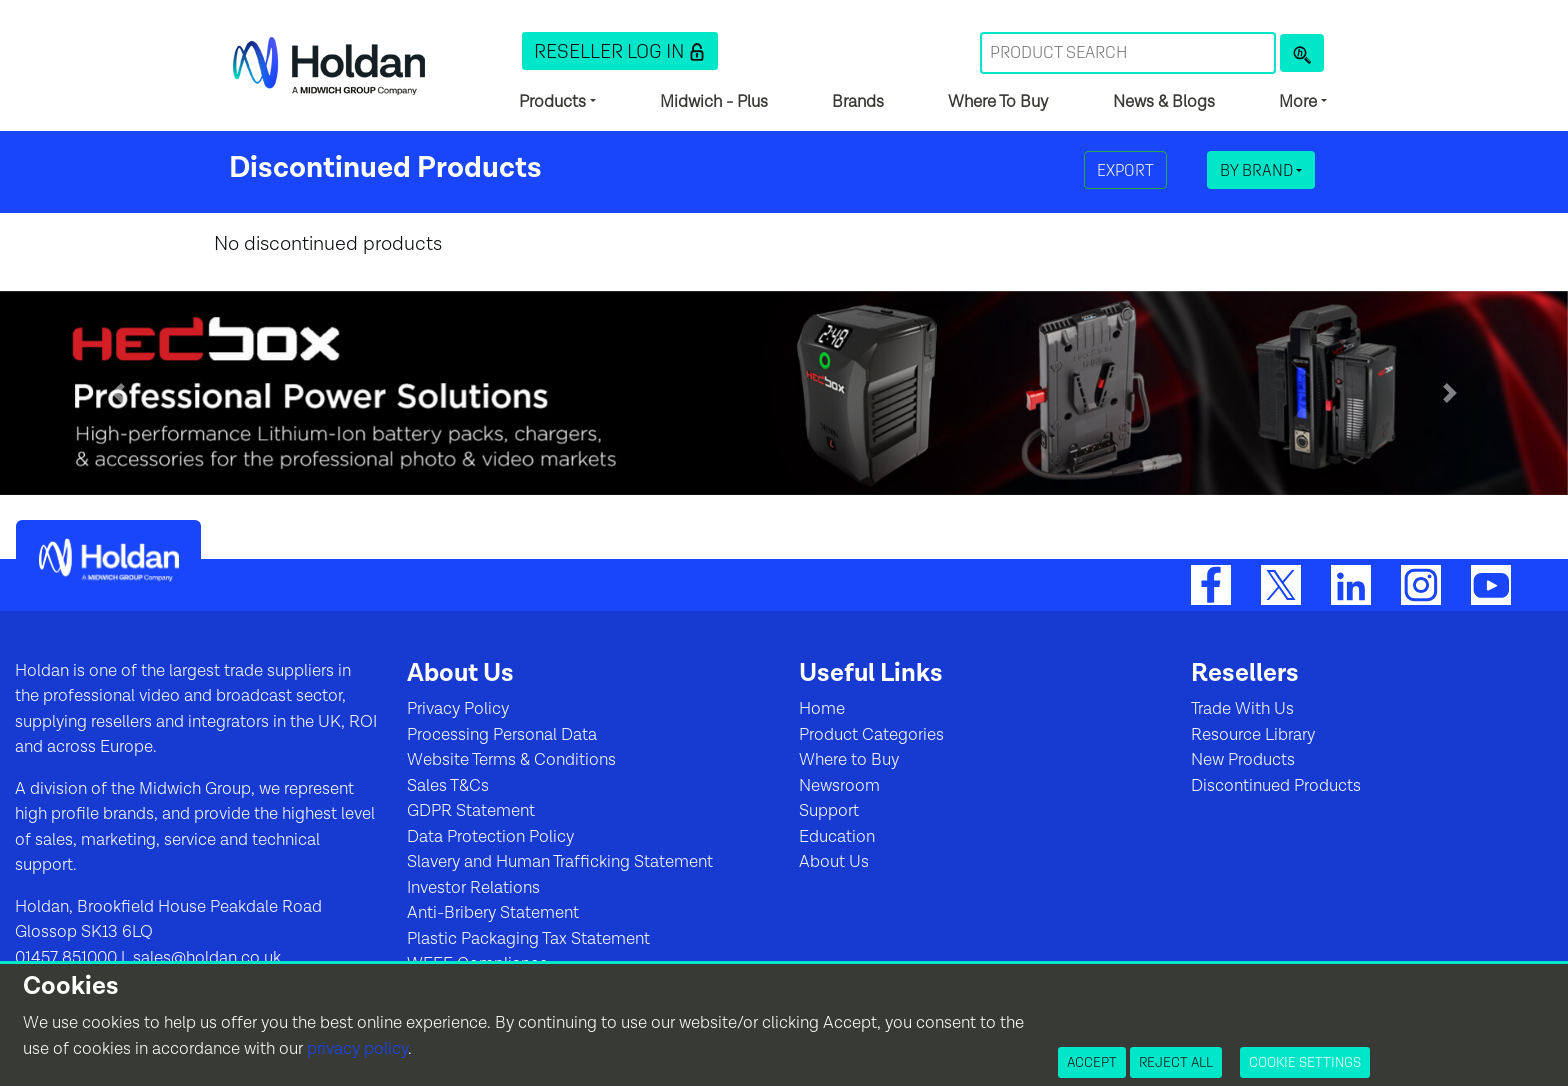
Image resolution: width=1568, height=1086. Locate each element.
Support (829, 811)
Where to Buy (849, 760)
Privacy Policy (458, 709)
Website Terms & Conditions (511, 760)
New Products (1243, 760)
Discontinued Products (1276, 786)
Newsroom (839, 786)
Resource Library (1253, 735)
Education (837, 837)
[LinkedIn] (1351, 584)
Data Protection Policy (490, 837)
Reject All (1176, 1062)
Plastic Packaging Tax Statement (528, 939)
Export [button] (1125, 170)
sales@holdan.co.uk (205, 958)
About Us (834, 862)
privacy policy (357, 1049)
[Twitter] (1281, 584)
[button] (620, 51)
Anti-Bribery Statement (493, 913)
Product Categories (871, 735)
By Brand (1258, 170)
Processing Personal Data (502, 735)
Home (822, 709)
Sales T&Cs (448, 786)
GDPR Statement (471, 811)
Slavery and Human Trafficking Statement (560, 862)
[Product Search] (1302, 53)
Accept (1092, 1062)
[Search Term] (1128, 53)
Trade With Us (1242, 709)
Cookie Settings (1305, 1062)
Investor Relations (473, 888)
